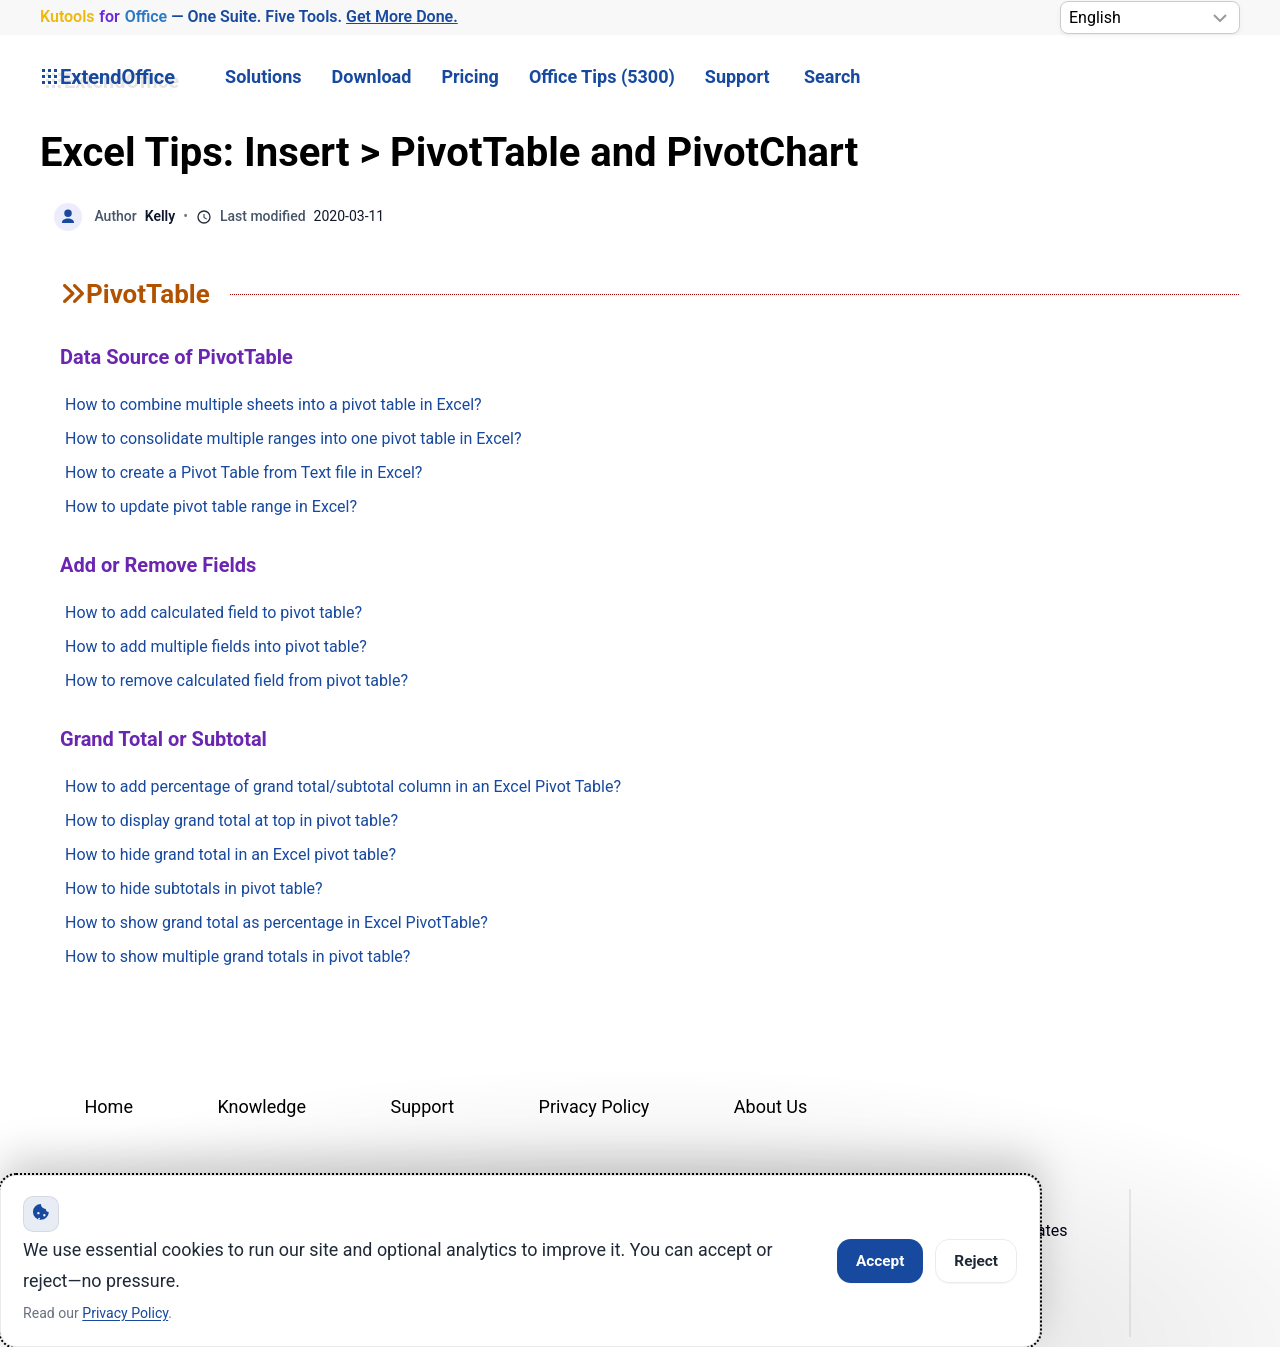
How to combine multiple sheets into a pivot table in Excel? (273, 404)
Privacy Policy (594, 1106)
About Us (770, 1106)
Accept (880, 1261)
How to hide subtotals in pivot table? (194, 888)
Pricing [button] (469, 76)
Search (832, 76)
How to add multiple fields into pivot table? (216, 646)
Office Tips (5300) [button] (602, 76)
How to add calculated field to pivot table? (213, 612)
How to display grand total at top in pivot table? (231, 820)
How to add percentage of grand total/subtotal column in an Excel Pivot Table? (343, 786)
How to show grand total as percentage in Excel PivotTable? (276, 922)
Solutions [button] (263, 76)
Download (372, 76)
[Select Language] (1150, 17)
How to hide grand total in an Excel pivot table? (230, 854)
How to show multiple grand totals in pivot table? (237, 956)
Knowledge (261, 1106)
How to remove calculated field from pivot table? (236, 680)
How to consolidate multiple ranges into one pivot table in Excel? (293, 438)
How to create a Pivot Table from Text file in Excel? (243, 472)
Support (737, 76)
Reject (976, 1261)
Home (109, 1106)
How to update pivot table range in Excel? (211, 506)
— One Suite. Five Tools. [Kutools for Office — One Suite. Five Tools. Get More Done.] (248, 17)
